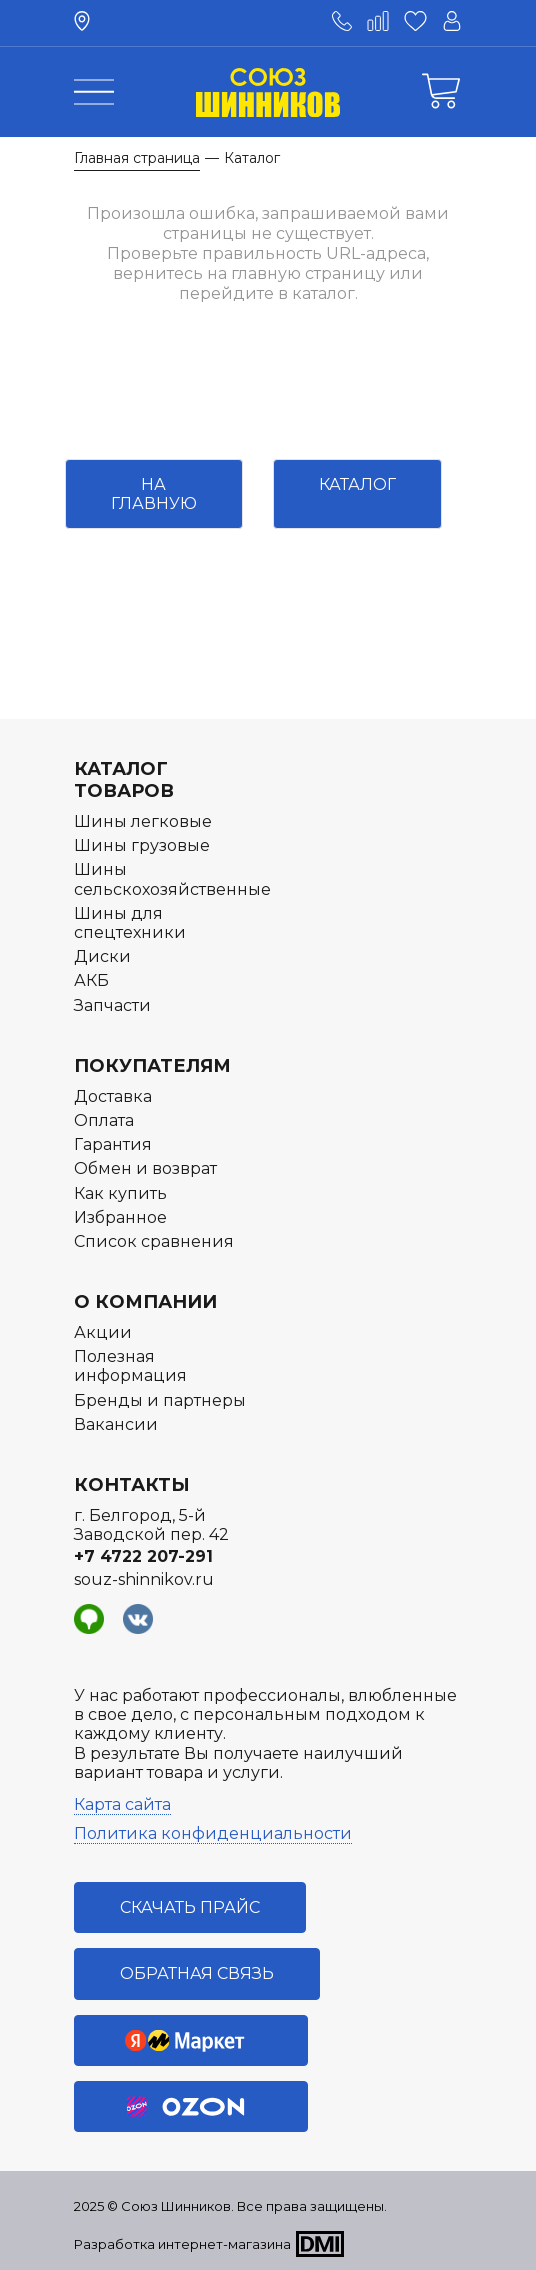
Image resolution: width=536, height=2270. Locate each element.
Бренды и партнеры (160, 1400)
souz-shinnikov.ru (144, 1579)
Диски (102, 956)
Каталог (357, 484)
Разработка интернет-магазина (182, 2244)
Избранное (120, 1217)
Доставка (113, 1096)
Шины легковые (143, 821)
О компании (145, 1302)
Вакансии (116, 1424)
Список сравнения (154, 1241)
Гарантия (113, 1144)
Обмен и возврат (145, 1168)
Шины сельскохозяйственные (172, 879)
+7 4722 (143, 1556)
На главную (154, 494)
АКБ (91, 980)
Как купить (120, 1193)
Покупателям (152, 1066)
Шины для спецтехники (130, 923)
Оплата (104, 1120)
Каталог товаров (124, 780)
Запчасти (112, 1005)
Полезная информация (130, 1366)
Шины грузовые (142, 845)
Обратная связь (197, 1973)
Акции (103, 1332)
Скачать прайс (190, 1907)
